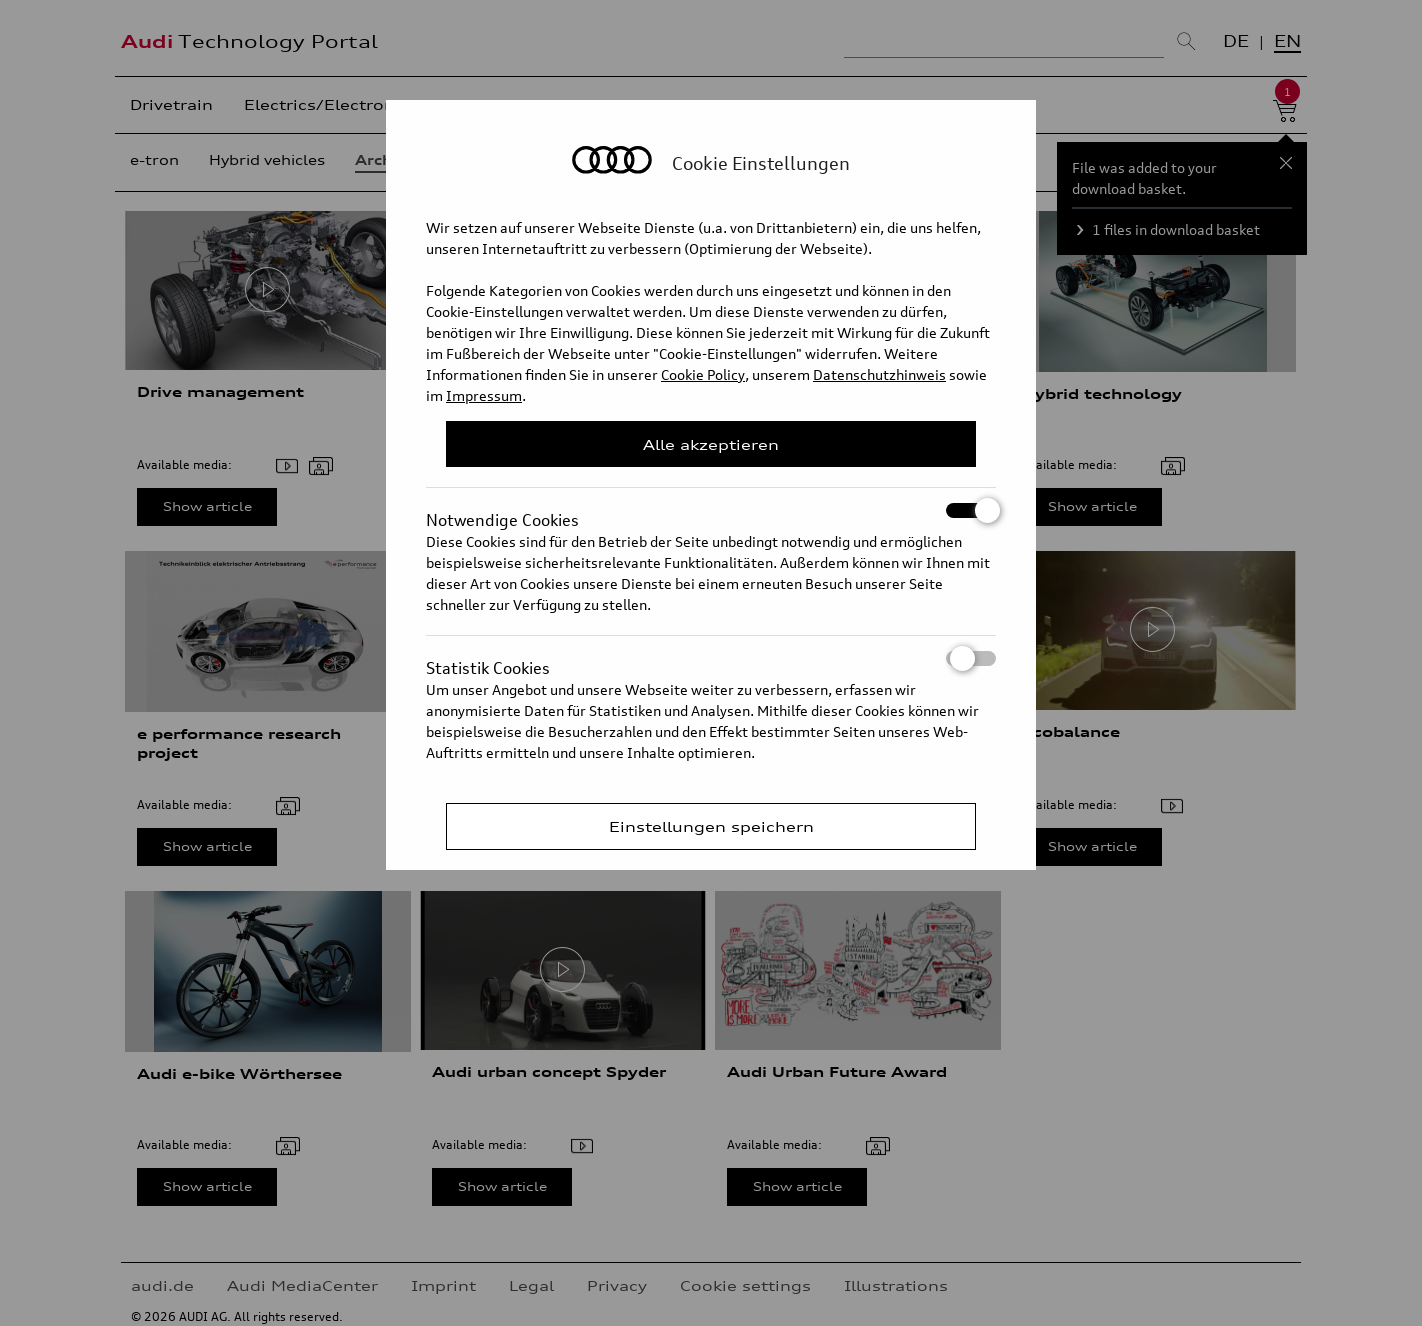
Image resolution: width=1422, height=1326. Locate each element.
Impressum (484, 395)
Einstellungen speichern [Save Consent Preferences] (711, 826)
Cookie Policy (703, 374)
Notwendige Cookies (711, 510)
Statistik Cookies (711, 658)
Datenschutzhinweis (879, 374)
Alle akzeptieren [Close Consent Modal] (711, 444)
